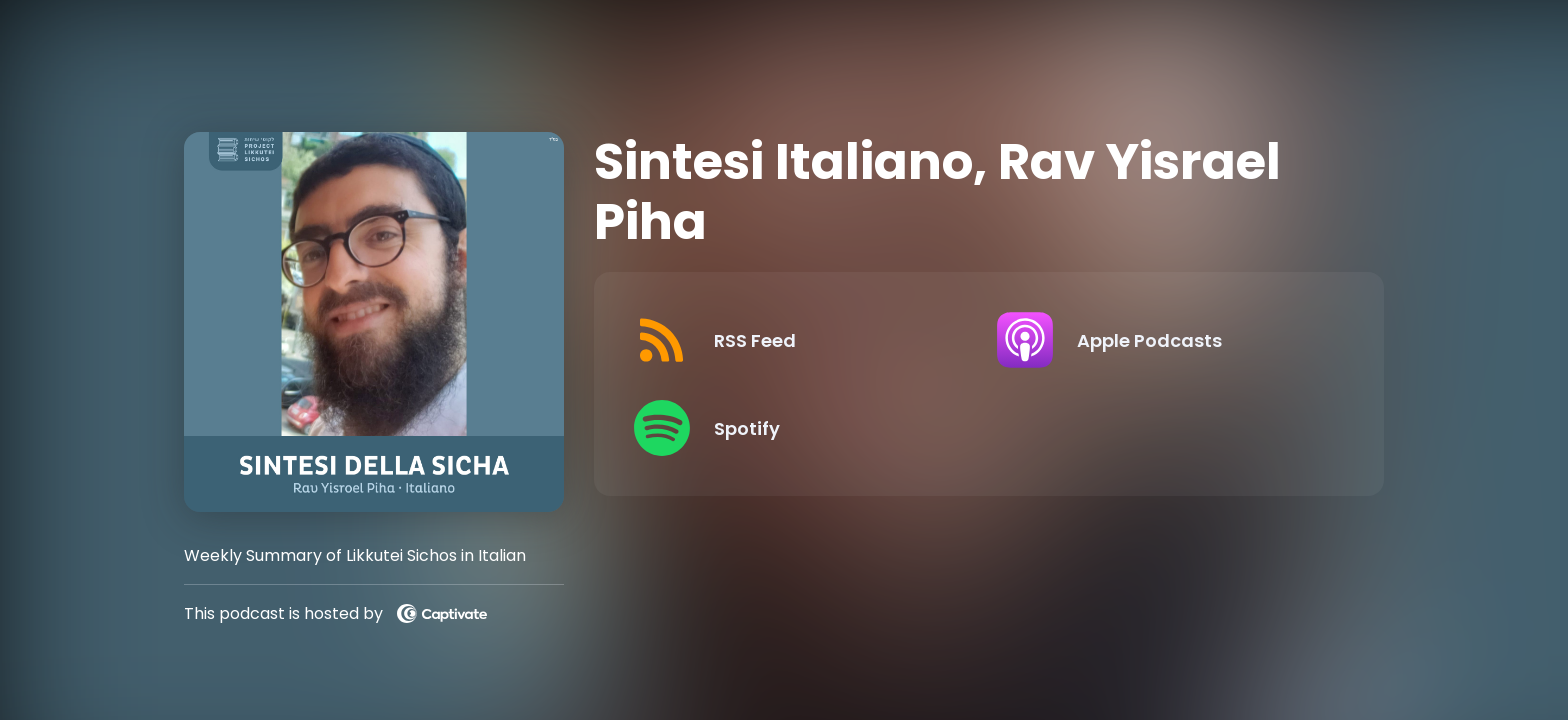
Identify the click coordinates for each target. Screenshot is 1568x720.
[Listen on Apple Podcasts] (1162, 340)
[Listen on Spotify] (799, 428)
